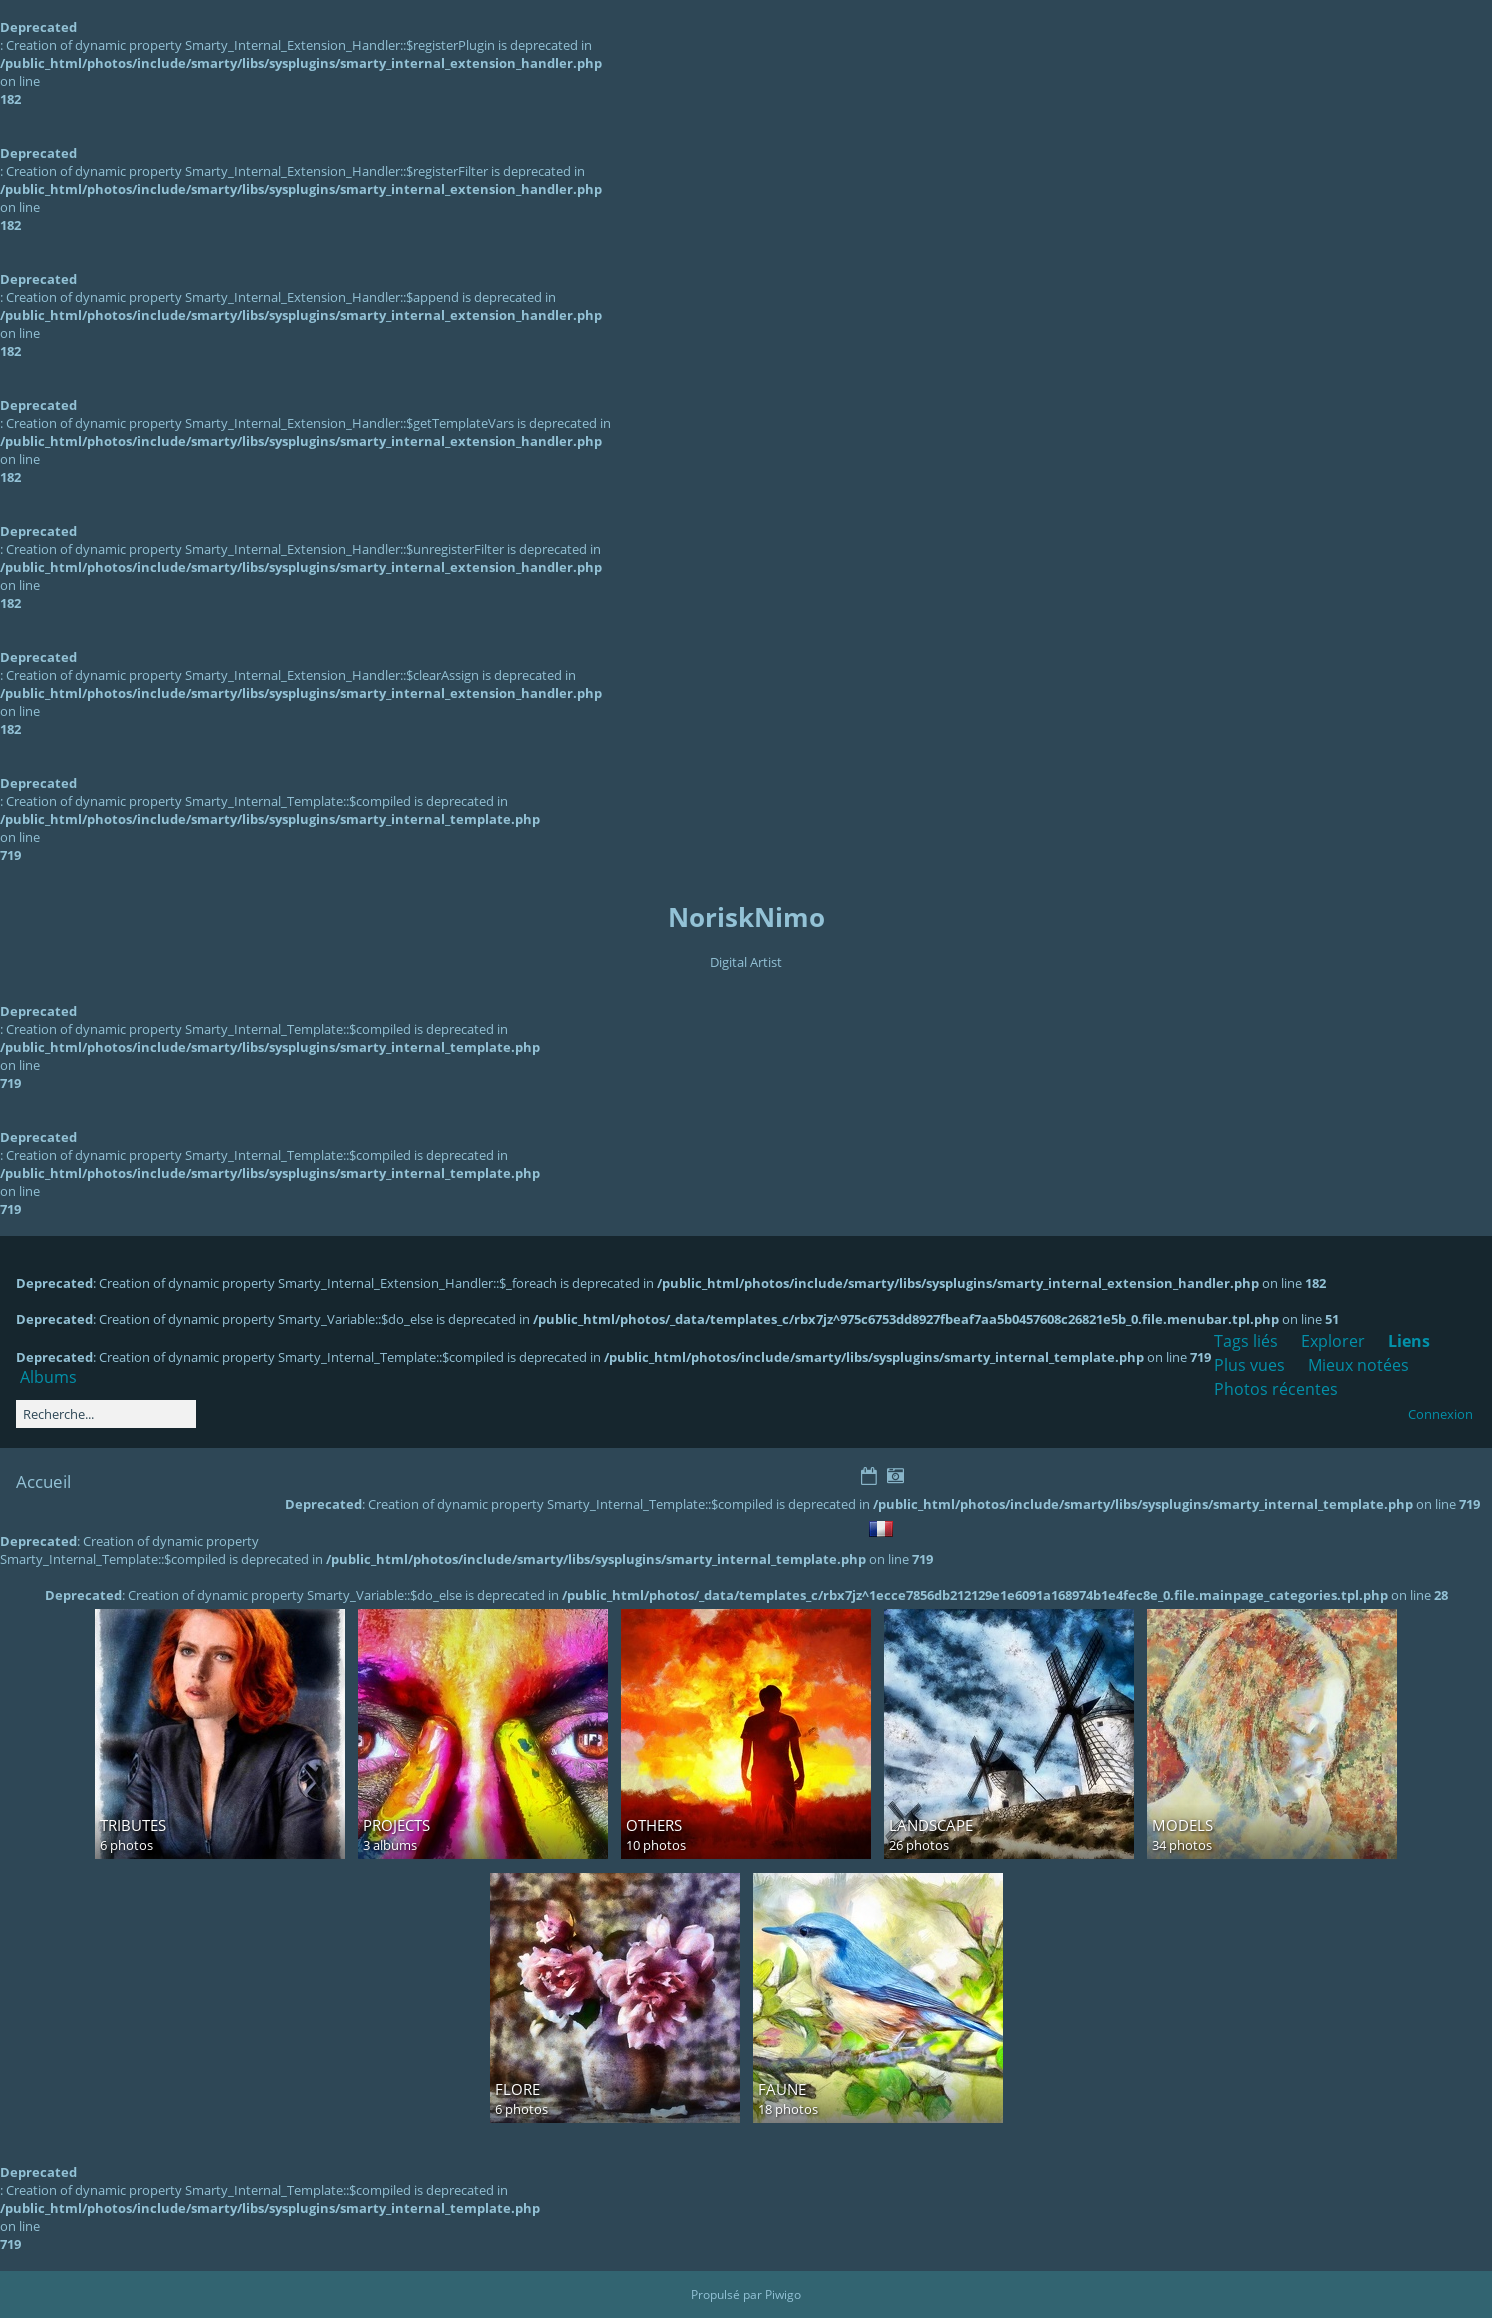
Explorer (1333, 1341)
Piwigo (783, 2294)
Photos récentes (1276, 1389)
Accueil (43, 1481)
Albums (48, 1377)
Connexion (1440, 1414)
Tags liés (1246, 1341)
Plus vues (1249, 1365)
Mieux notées (1358, 1365)
